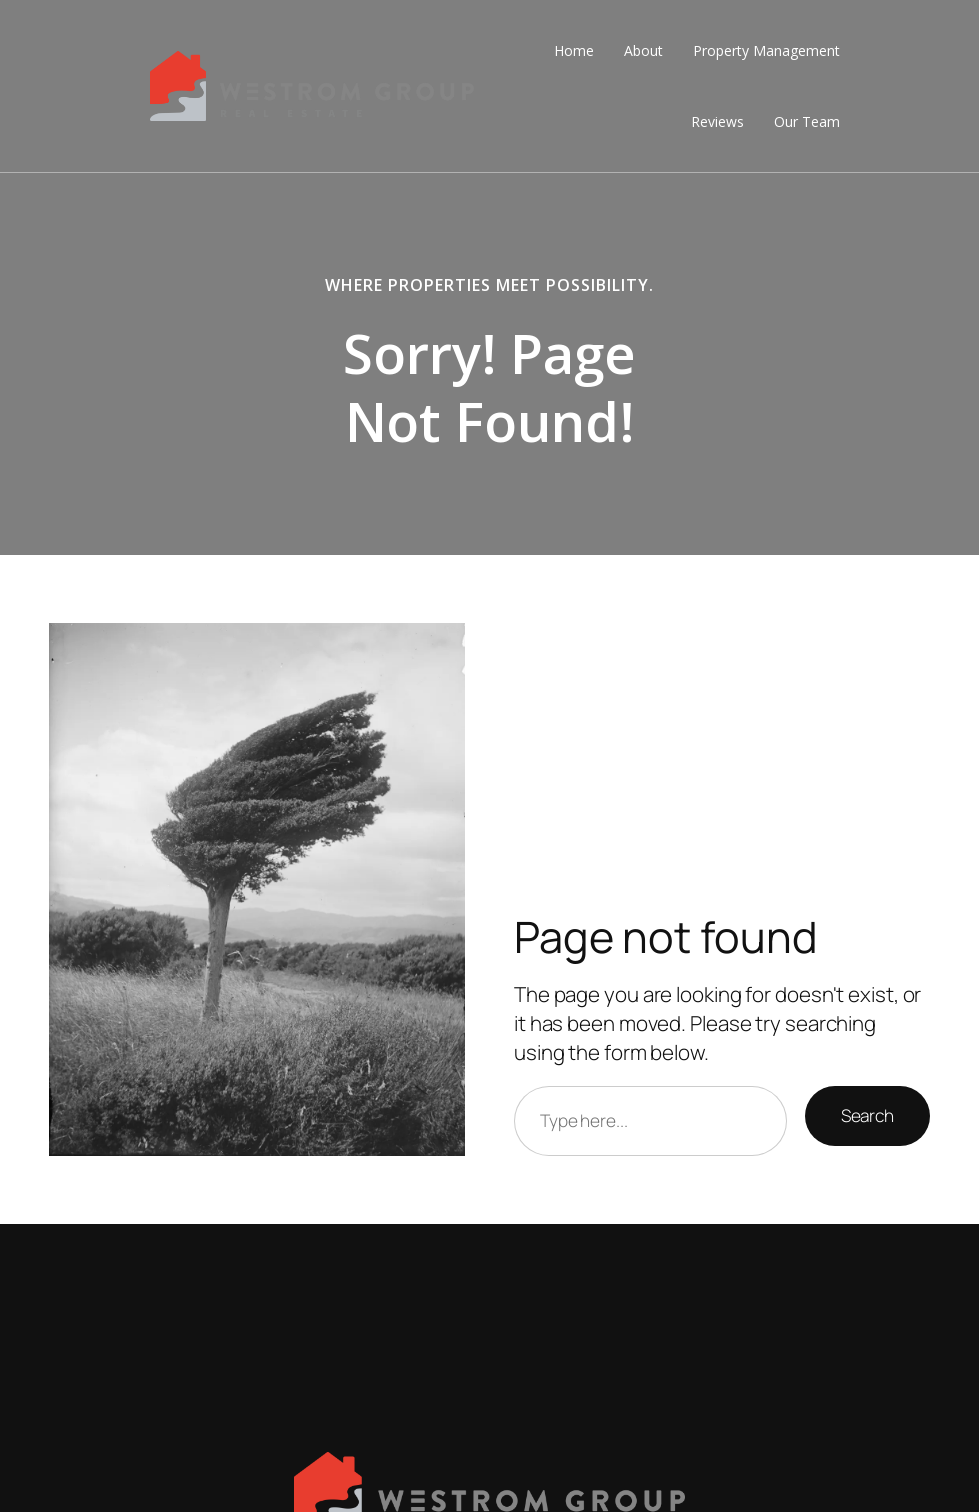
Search (867, 1115)
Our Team (807, 121)
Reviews (717, 121)
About (643, 50)
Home (574, 50)
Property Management (766, 50)
